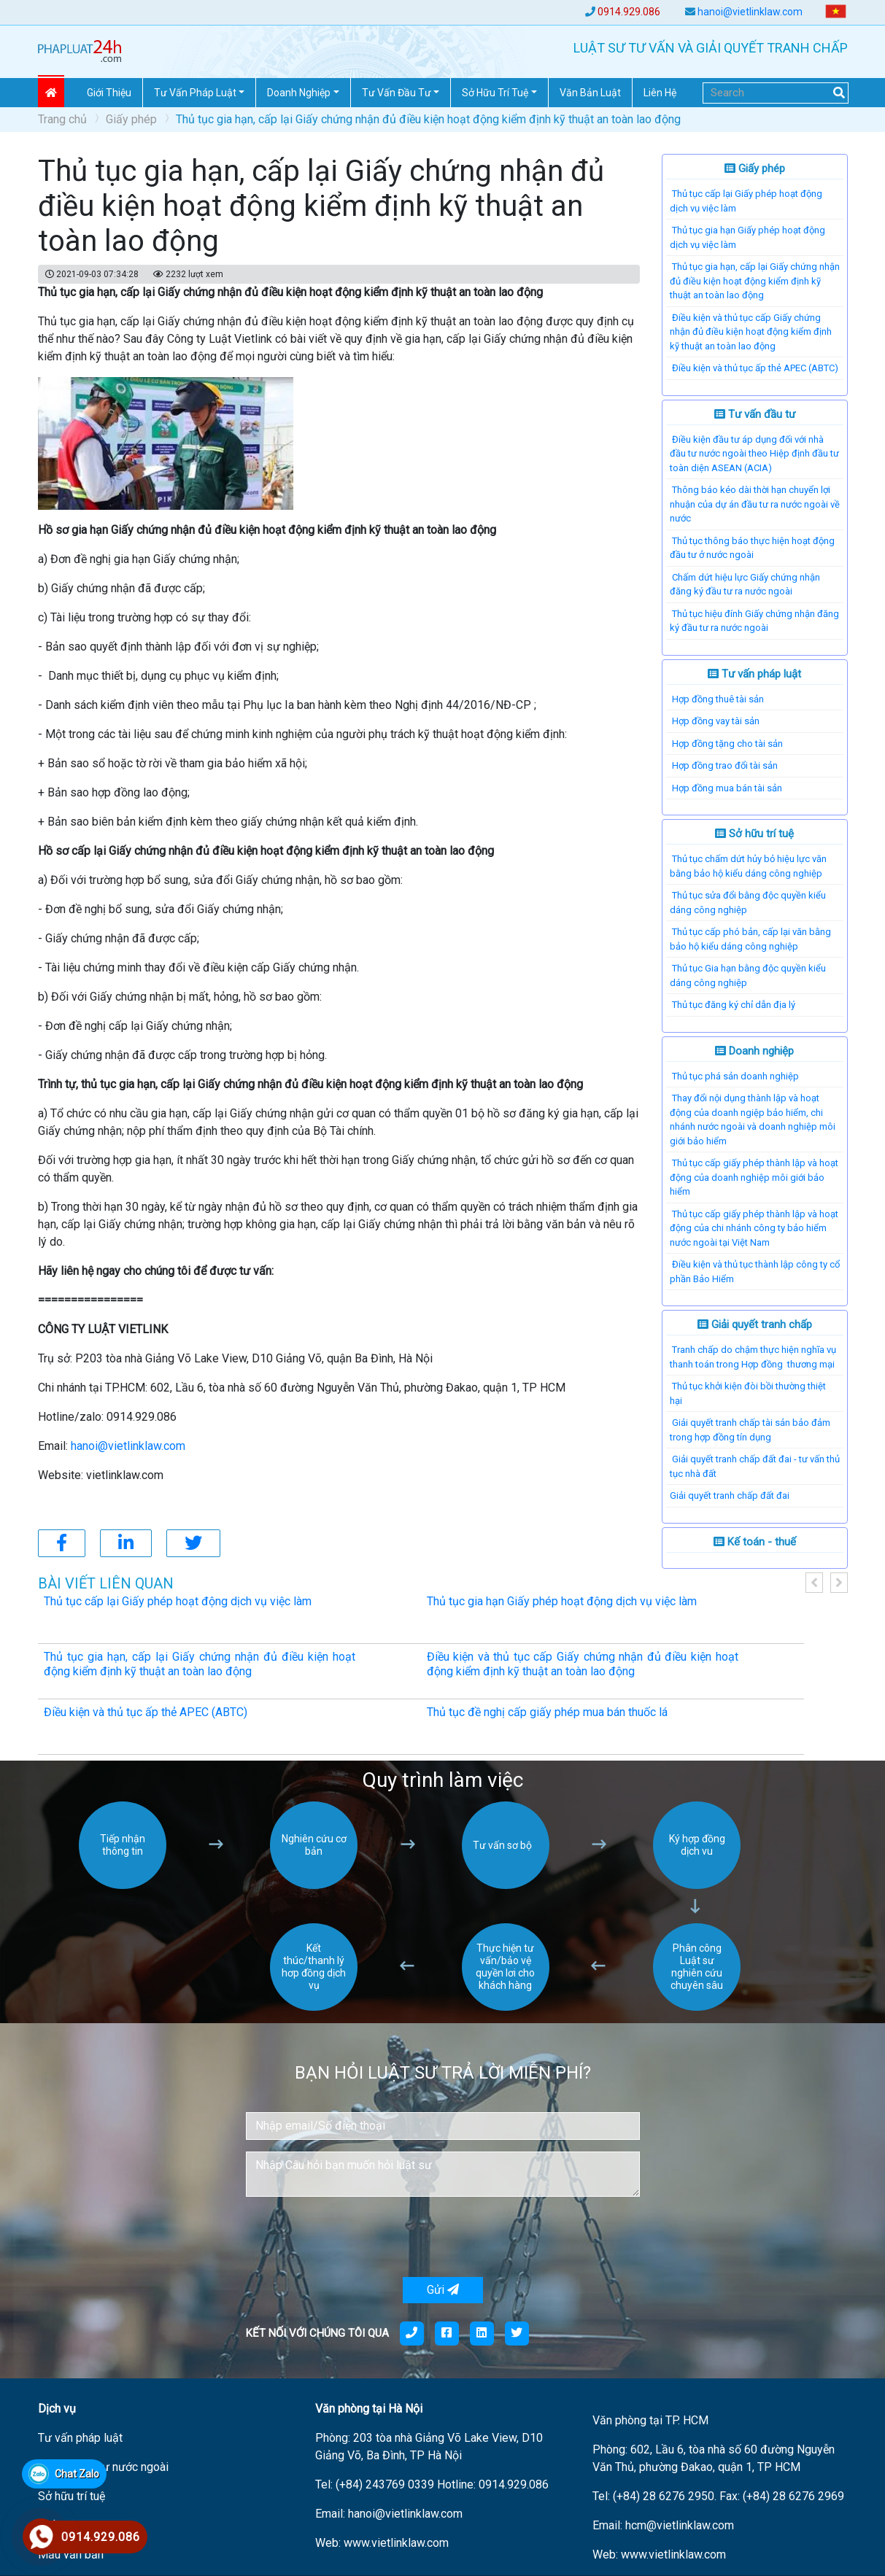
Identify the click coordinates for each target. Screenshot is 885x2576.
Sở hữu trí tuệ (754, 833)
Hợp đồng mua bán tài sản (727, 788)
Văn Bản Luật (590, 92)
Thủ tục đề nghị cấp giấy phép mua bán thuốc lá (547, 1712)
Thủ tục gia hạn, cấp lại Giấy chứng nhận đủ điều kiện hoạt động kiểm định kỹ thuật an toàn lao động (755, 280)
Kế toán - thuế (755, 1541)
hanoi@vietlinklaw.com (750, 12)
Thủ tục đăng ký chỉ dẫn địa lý (733, 1004)
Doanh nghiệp (754, 1051)
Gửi (443, 2290)
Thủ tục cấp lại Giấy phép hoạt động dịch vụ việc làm (178, 1601)
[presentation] (357, 2236)
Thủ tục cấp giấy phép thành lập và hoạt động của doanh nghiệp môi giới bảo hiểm (754, 1177)
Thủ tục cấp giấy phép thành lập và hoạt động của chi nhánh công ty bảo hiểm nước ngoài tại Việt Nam (754, 1228)
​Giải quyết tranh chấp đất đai (729, 1495)
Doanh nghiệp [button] (299, 92)
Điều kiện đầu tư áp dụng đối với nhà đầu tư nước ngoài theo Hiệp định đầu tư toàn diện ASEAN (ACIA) (754, 453)
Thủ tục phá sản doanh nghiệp (735, 1076)
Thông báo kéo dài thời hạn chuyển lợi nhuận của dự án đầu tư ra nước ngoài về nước (755, 504)
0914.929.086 (629, 12)
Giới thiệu (109, 92)
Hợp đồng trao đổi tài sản (725, 765)
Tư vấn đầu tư (754, 414)
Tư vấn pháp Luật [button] (195, 92)
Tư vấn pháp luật (754, 673)
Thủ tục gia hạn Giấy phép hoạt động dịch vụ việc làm (562, 1601)
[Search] (776, 93)
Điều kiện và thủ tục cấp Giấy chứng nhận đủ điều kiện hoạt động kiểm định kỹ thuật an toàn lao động (751, 332)
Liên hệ (660, 92)
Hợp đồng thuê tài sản (718, 699)
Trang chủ (62, 119)
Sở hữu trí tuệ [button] (495, 92)
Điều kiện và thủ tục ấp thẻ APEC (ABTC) (755, 367)
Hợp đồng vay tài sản (716, 720)
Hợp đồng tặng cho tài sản (727, 743)
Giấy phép (131, 119)
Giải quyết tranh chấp (754, 1324)
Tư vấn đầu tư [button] (396, 92)
